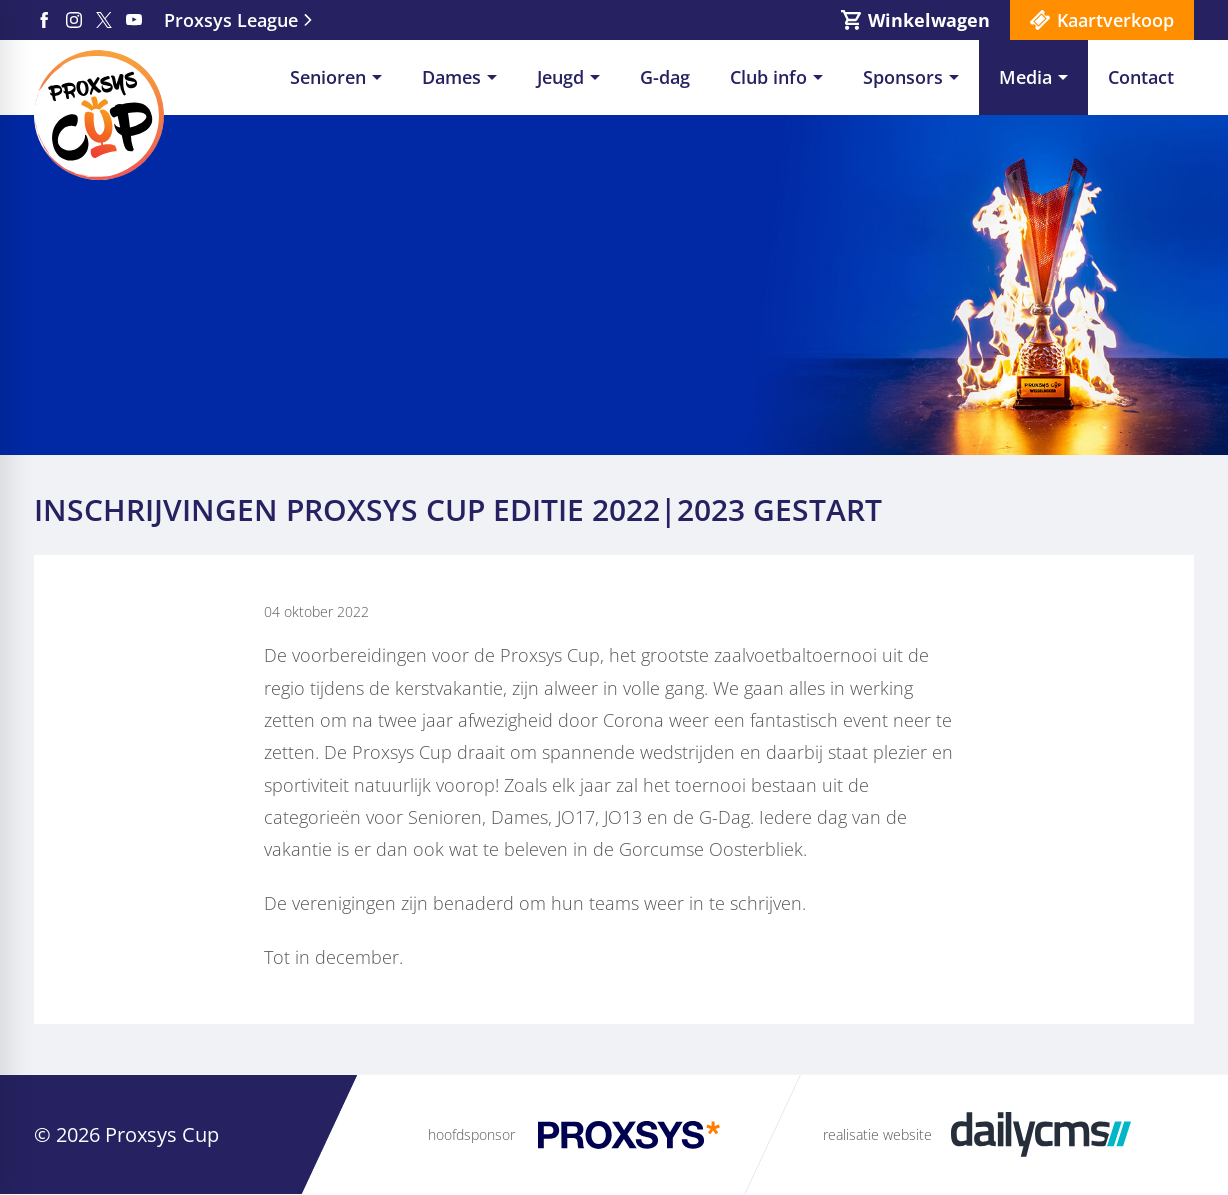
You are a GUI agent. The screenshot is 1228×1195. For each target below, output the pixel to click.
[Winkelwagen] (915, 20)
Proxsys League (231, 20)
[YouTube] (134, 20)
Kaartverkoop (1115, 20)
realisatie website (877, 1134)
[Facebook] (44, 20)
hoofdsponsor (471, 1134)
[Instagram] (74, 20)
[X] (104, 20)
